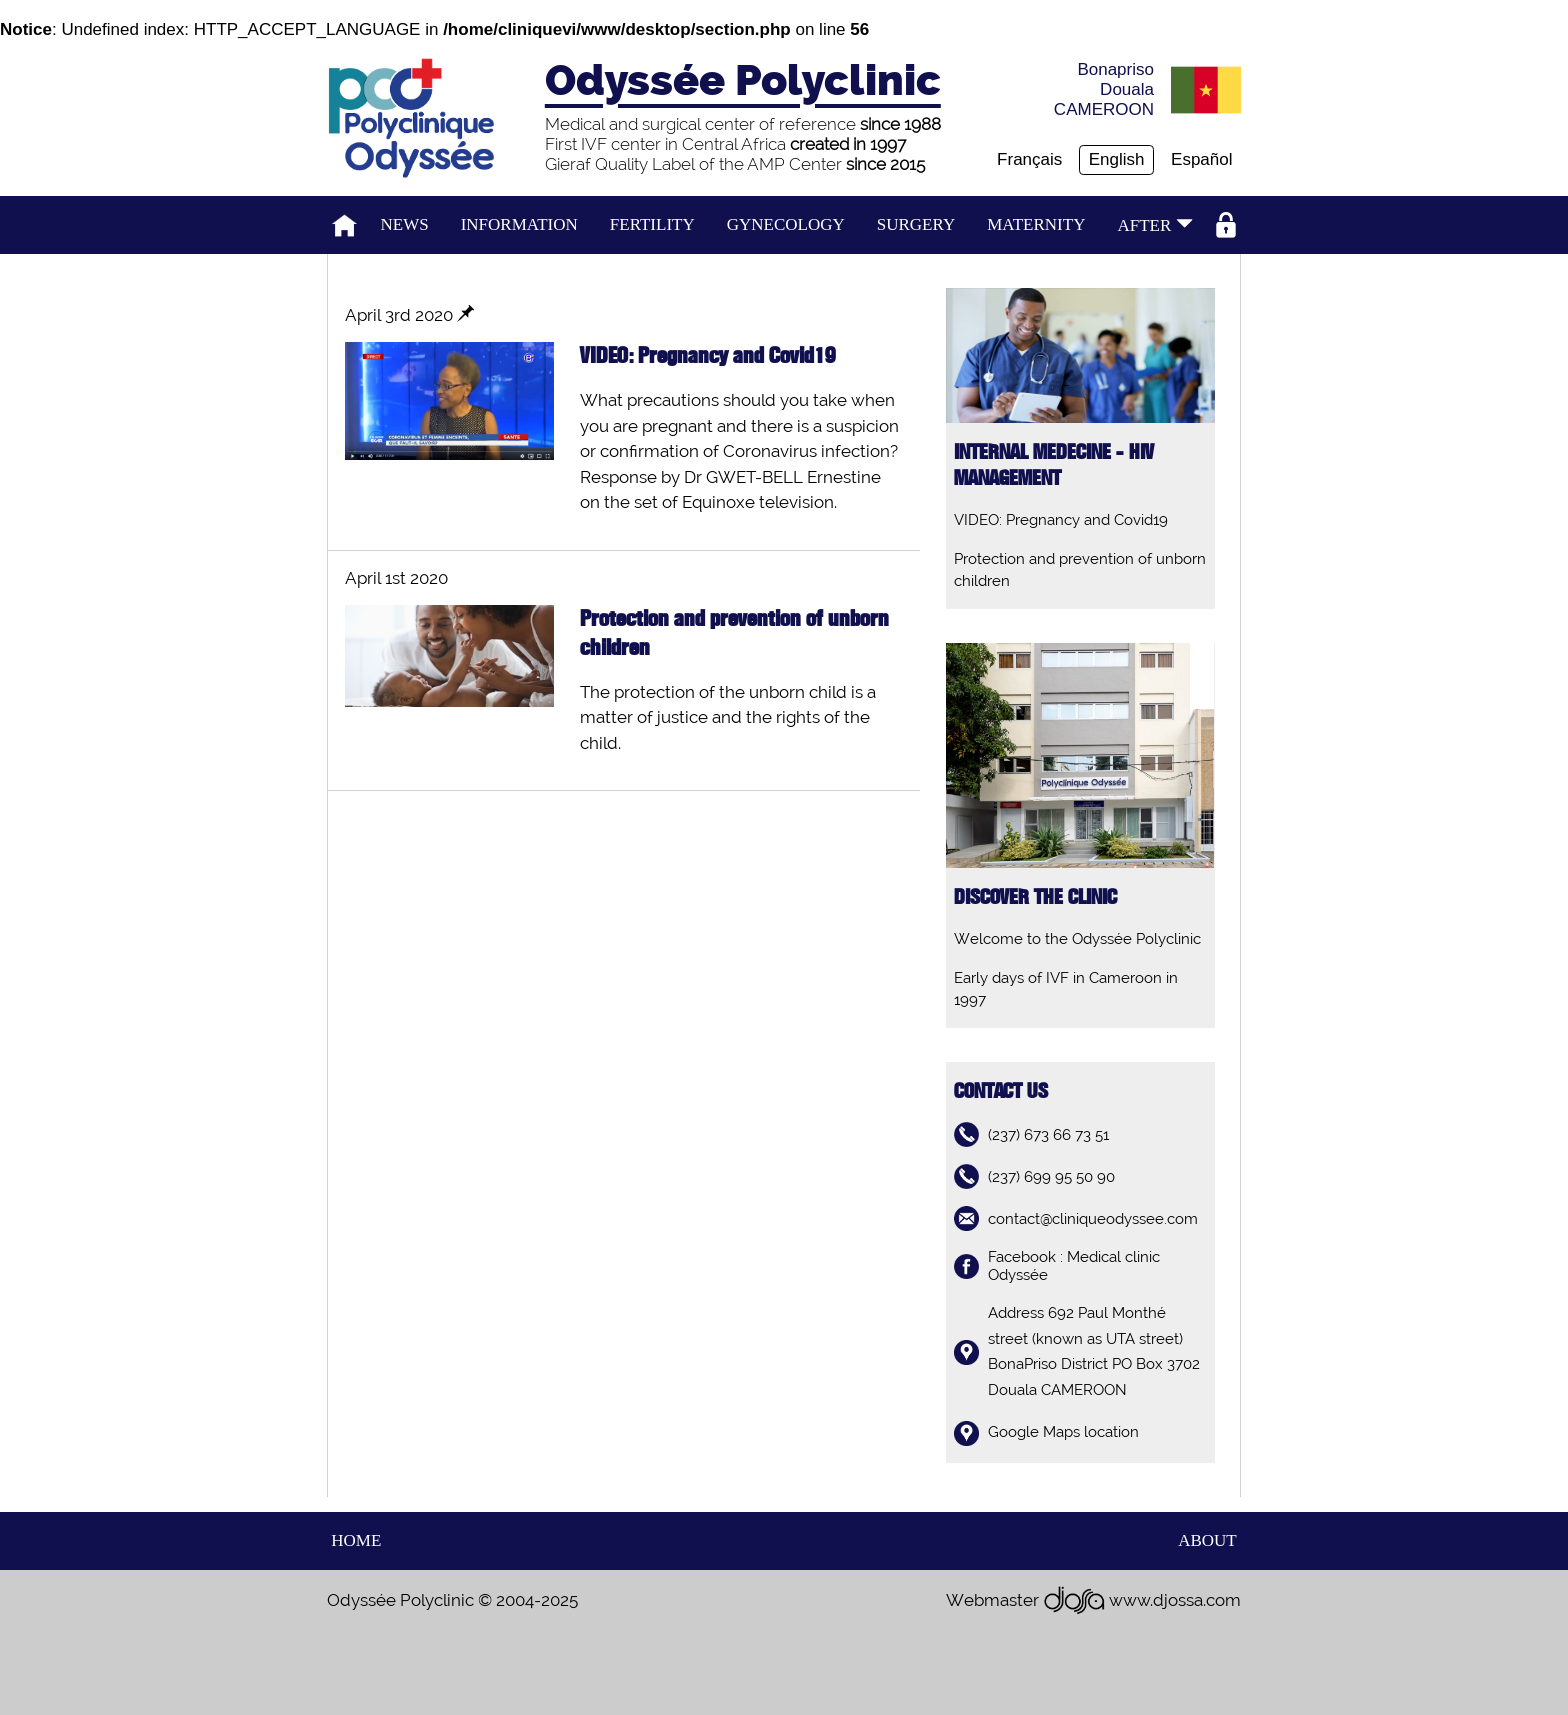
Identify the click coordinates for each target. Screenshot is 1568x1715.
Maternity (1036, 224)
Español (1201, 159)
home (356, 1540)
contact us (1001, 1091)
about (1207, 1540)
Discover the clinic (1035, 897)
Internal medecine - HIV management (1054, 465)
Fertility (652, 224)
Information (519, 224)
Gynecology (786, 224)
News (405, 224)
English (1117, 159)
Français (1029, 159)
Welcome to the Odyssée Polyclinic (1077, 939)
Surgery (916, 224)
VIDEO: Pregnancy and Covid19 (1061, 520)
